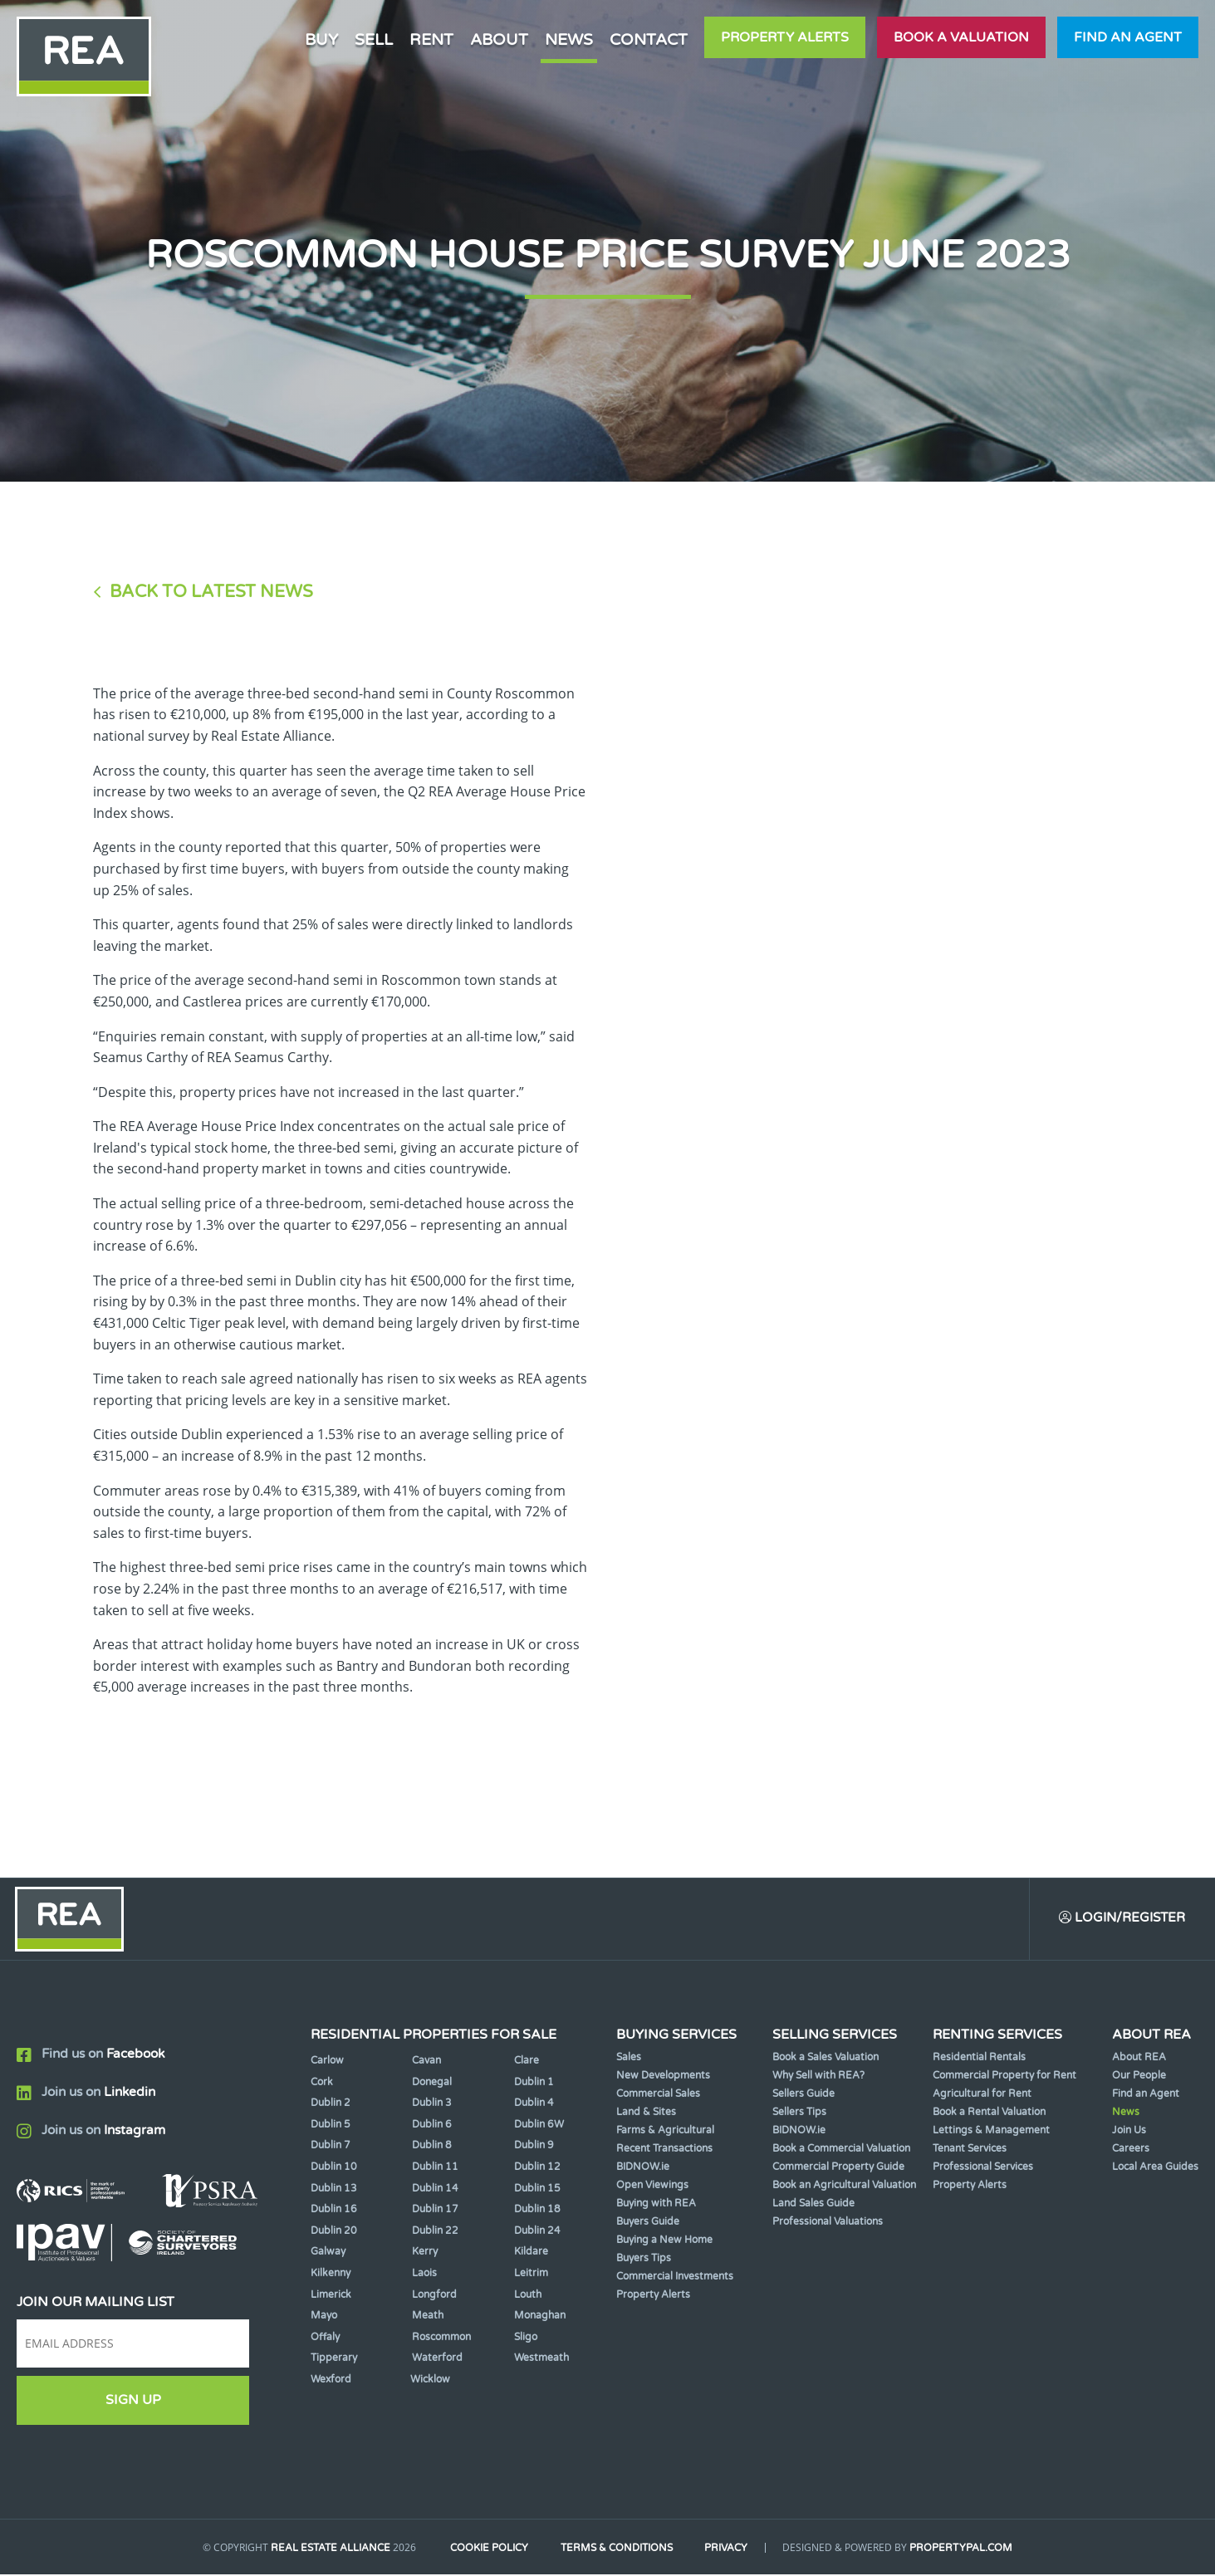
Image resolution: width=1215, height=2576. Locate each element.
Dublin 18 (537, 2211)
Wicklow (430, 2381)
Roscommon (441, 2338)
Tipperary (334, 2360)
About (499, 39)
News (569, 39)
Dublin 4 (534, 2105)
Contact (649, 39)
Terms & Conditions (617, 2550)
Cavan (426, 2063)
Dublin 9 (534, 2147)
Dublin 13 (334, 2190)
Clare (526, 2063)
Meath (427, 2318)
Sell (374, 39)
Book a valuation (961, 37)
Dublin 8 (432, 2147)
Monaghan (540, 2318)
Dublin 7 (330, 2147)
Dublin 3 (432, 2105)
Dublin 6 (432, 2126)
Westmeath (541, 2360)
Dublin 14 (435, 2190)
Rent (431, 39)
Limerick (331, 2296)
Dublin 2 (330, 2105)
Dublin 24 (537, 2232)
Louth (527, 2296)
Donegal (432, 2083)
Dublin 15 (537, 2190)
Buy (321, 39)
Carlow (327, 2063)
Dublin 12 (537, 2169)
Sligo (525, 2338)
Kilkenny (330, 2275)
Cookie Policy (485, 2550)
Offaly (325, 2338)
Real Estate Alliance (324, 2550)
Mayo (324, 2318)
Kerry (425, 2254)
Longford (434, 2296)
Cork (322, 2083)
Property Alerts (785, 37)
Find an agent (1128, 37)
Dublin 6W (539, 2126)
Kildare (531, 2254)
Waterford (437, 2360)
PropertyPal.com (967, 2550)
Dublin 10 (334, 2169)
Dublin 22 (435, 2232)
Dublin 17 (435, 2211)
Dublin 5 (330, 2126)
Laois (424, 2275)
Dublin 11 (435, 2169)
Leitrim (531, 2275)
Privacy (730, 2550)
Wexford (331, 2381)
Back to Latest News (211, 591)
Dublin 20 (334, 2232)
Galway (328, 2254)
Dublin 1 (534, 2083)
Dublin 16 (334, 2211)
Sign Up (133, 2402)
